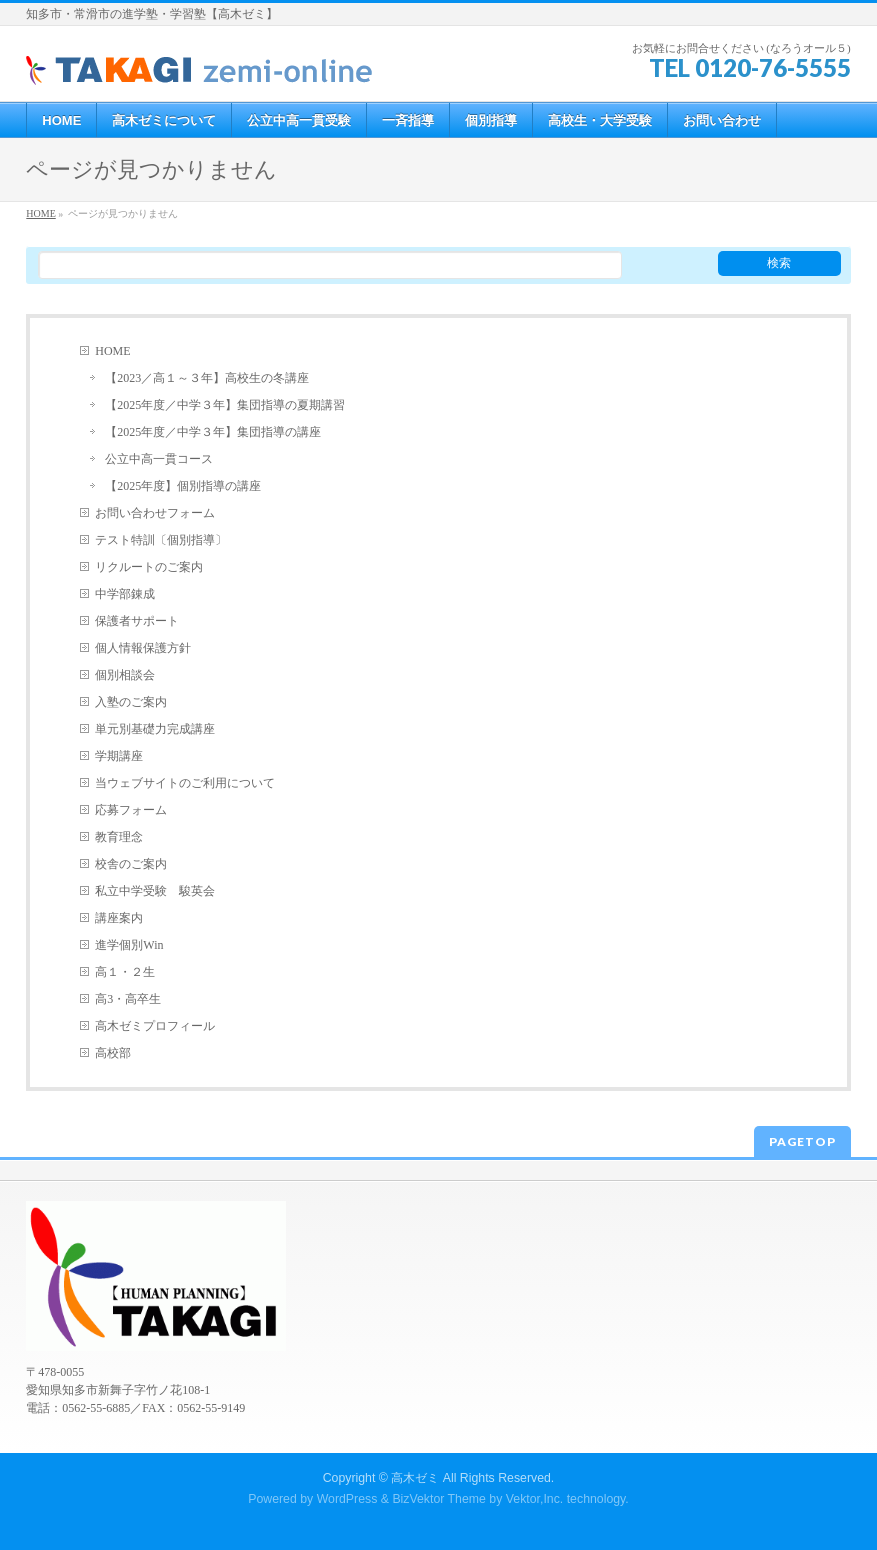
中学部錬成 (125, 594)
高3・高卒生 (128, 999)
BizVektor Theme (439, 1499)
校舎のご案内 (131, 864)
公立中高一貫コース (159, 459)
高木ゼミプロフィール (155, 1026)
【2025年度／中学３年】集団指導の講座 (213, 432)
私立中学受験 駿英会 (155, 891)
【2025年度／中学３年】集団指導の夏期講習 (225, 405)
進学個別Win (129, 945)
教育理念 (119, 837)
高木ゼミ (415, 1478)
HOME (112, 351)
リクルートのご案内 (149, 567)
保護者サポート (137, 621)
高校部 (113, 1053)
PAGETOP (802, 1141)
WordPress (347, 1499)
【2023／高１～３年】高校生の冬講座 (207, 378)
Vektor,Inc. (535, 1499)
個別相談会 (125, 675)
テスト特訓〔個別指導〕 (161, 540)
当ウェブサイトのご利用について (185, 783)
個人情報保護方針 (143, 648)
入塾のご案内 (131, 702)
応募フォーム (131, 810)
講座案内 (119, 918)
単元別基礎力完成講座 (155, 729)
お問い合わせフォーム (155, 513)
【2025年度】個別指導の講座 (183, 486)
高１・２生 (125, 972)
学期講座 (119, 756)
